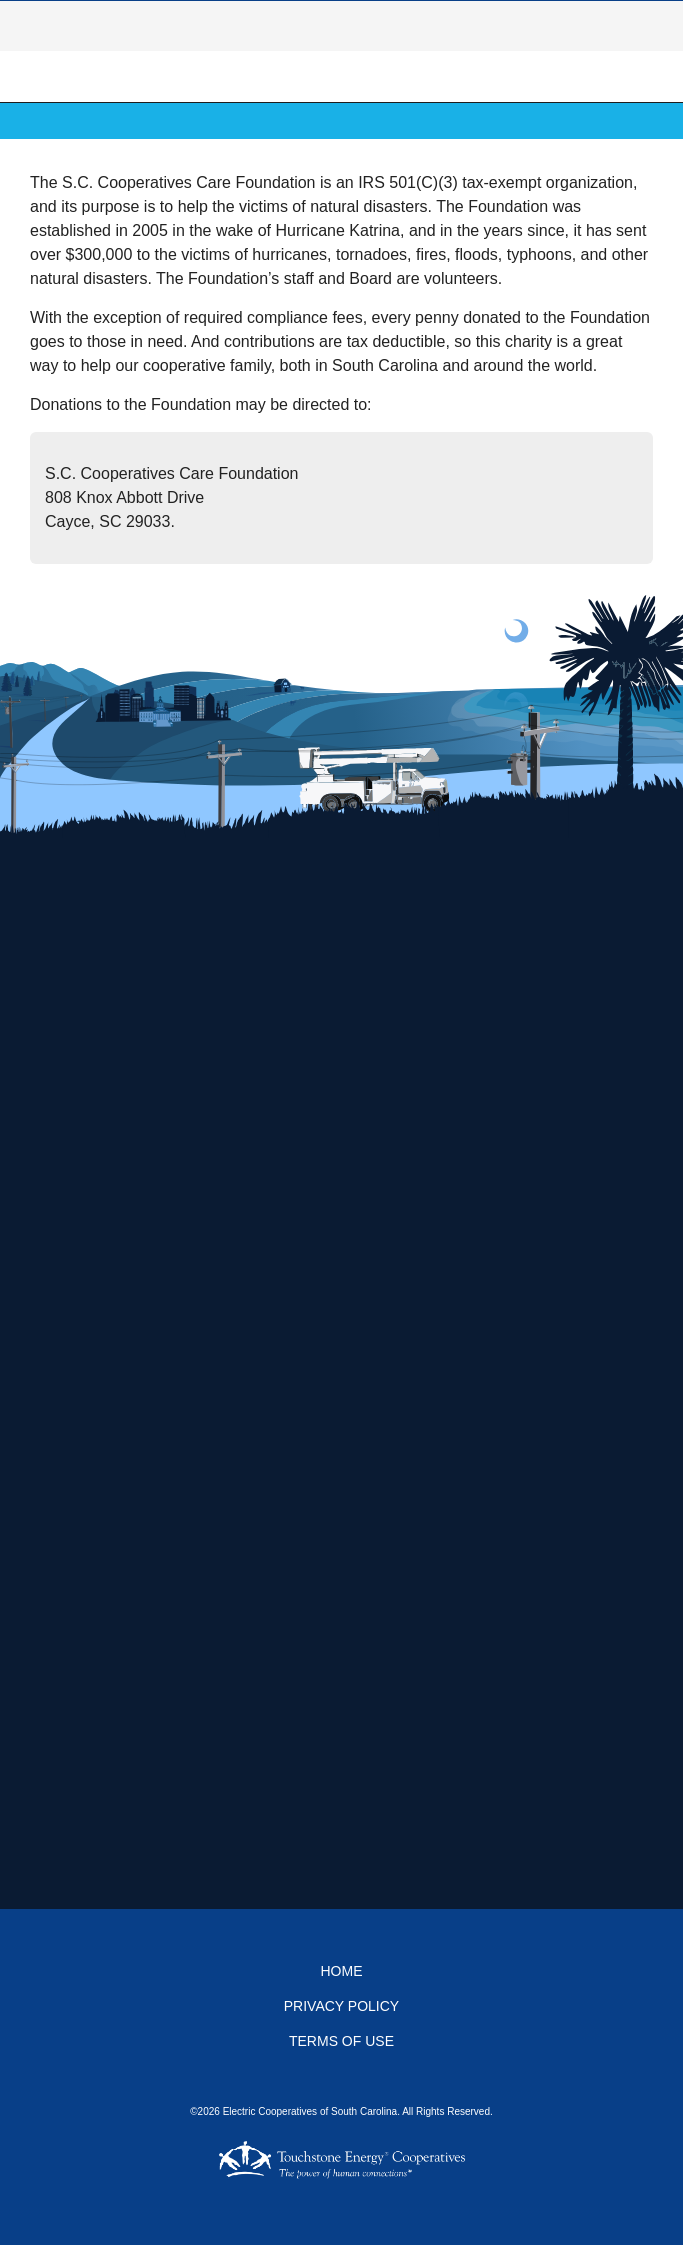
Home (342, 1971)
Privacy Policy (341, 2006)
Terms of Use (341, 2041)
